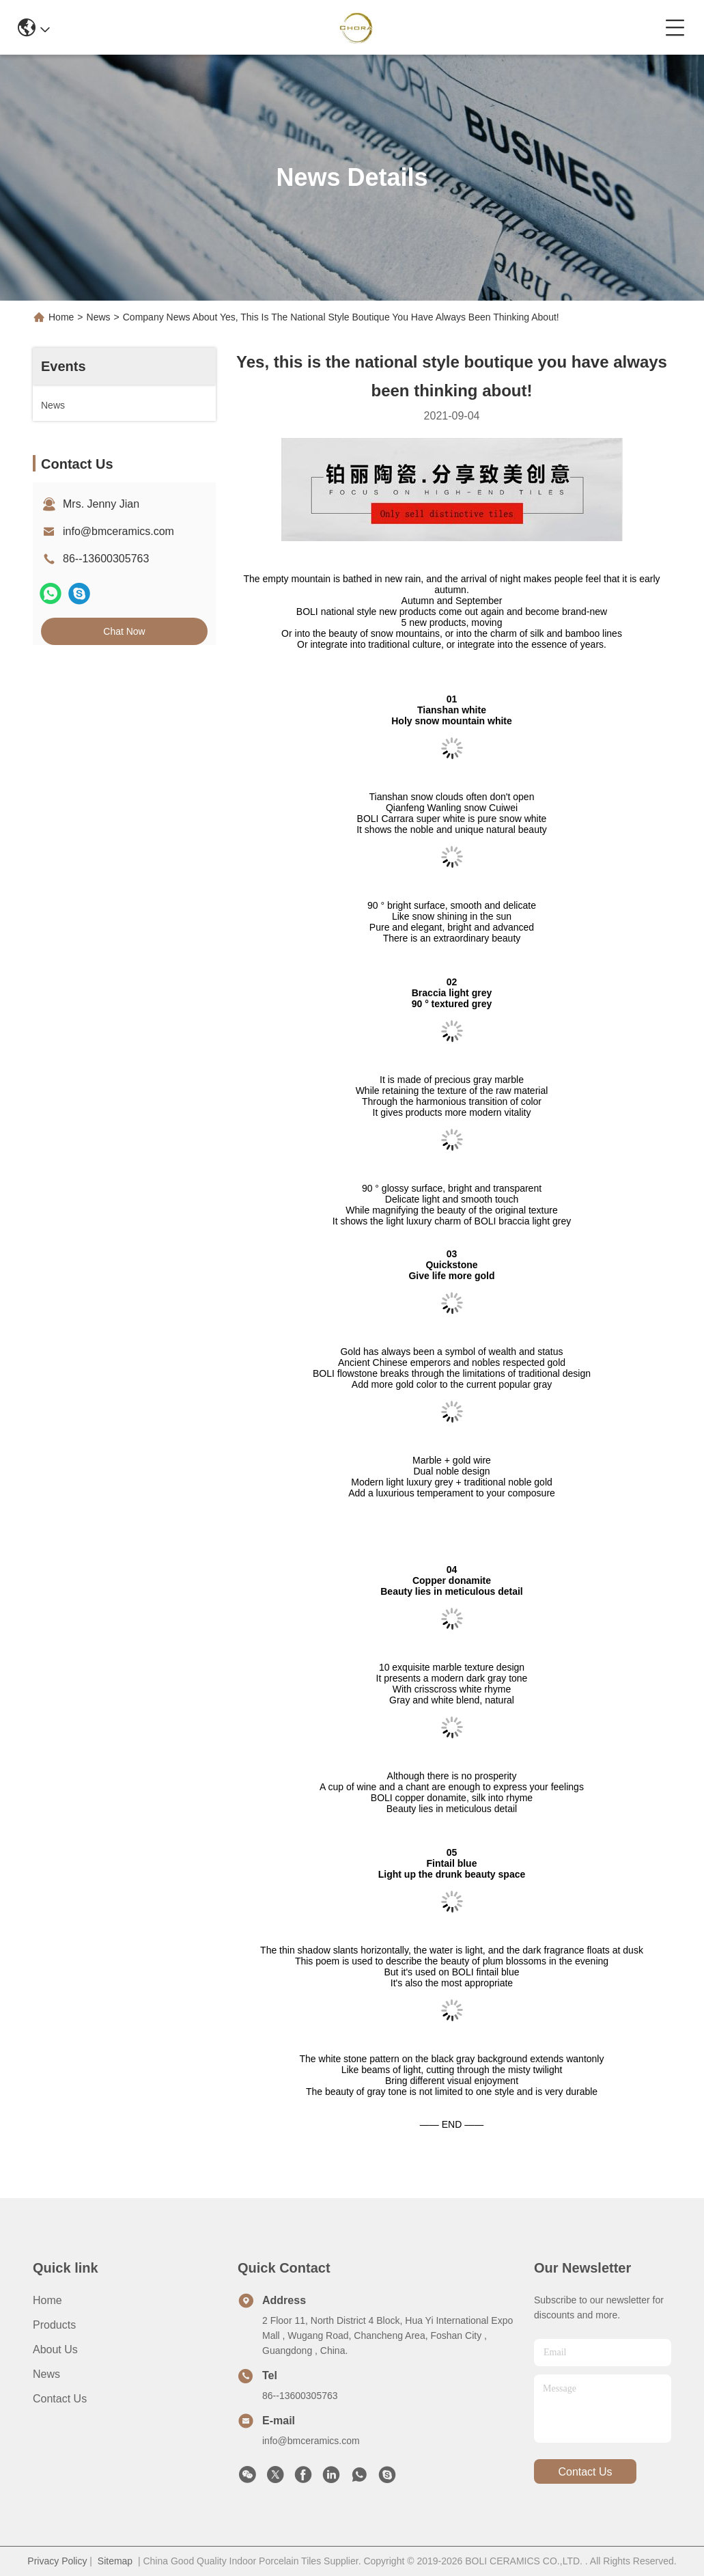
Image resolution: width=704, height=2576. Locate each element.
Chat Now (124, 631)
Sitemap (115, 2561)
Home (61, 317)
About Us (55, 2349)
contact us (585, 2472)
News (99, 317)
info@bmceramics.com (118, 531)
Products (54, 2325)
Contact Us (60, 2398)
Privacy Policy (57, 2561)
